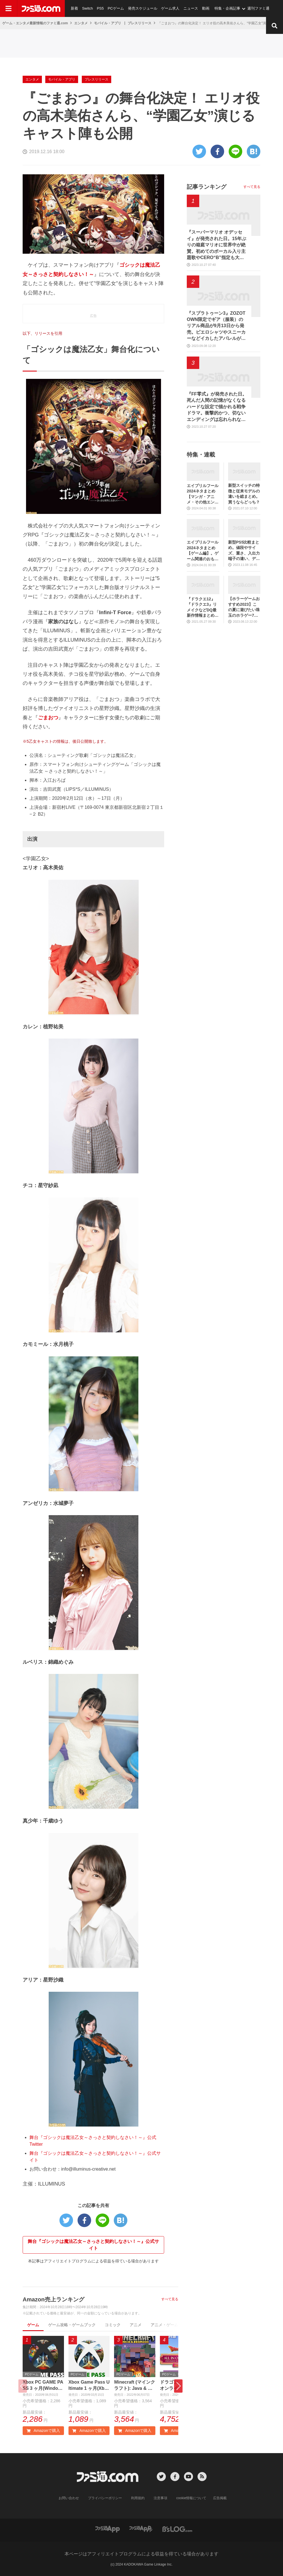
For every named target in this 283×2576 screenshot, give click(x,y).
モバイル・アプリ (107, 23)
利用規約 (138, 2498)
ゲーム (33, 2325)
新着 (74, 8)
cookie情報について (191, 2498)
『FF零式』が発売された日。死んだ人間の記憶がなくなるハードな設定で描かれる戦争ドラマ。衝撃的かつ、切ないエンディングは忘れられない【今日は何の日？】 (217, 407)
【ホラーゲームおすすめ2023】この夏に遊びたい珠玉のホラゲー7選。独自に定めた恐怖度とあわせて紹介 (244, 607)
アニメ (136, 2325)
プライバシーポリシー (105, 2498)
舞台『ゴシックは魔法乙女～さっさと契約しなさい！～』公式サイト (93, 2245)
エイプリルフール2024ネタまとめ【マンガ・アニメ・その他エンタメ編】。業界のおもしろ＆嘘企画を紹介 (202, 494)
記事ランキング (206, 187)
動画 (205, 8)
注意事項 (160, 2498)
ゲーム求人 (170, 8)
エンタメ (81, 23)
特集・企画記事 (227, 8)
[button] (178, 2386)
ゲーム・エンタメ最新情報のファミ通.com (35, 23)
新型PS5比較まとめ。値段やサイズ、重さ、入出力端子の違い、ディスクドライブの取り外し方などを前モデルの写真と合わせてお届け (244, 551)
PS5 (100, 8)
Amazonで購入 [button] (43, 2430)
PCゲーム (116, 8)
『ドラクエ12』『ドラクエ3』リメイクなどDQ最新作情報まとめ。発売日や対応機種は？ (202, 607)
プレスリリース (139, 23)
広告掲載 (220, 2498)
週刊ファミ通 (258, 8)
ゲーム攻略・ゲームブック (72, 2325)
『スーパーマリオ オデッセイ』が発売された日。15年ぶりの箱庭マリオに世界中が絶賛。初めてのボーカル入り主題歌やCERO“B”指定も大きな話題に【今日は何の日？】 (216, 245)
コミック (113, 2325)
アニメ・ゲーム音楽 (168, 2325)
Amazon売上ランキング (53, 2299)
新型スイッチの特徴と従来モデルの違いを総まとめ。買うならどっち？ (244, 493)
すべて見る (169, 2299)
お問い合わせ (69, 2498)
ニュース (190, 8)
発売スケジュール (142, 8)
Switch (87, 8)
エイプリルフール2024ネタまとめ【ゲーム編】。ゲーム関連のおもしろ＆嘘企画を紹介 (202, 551)
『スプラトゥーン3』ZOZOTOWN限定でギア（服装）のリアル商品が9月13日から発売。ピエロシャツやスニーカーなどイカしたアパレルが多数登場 (216, 326)
